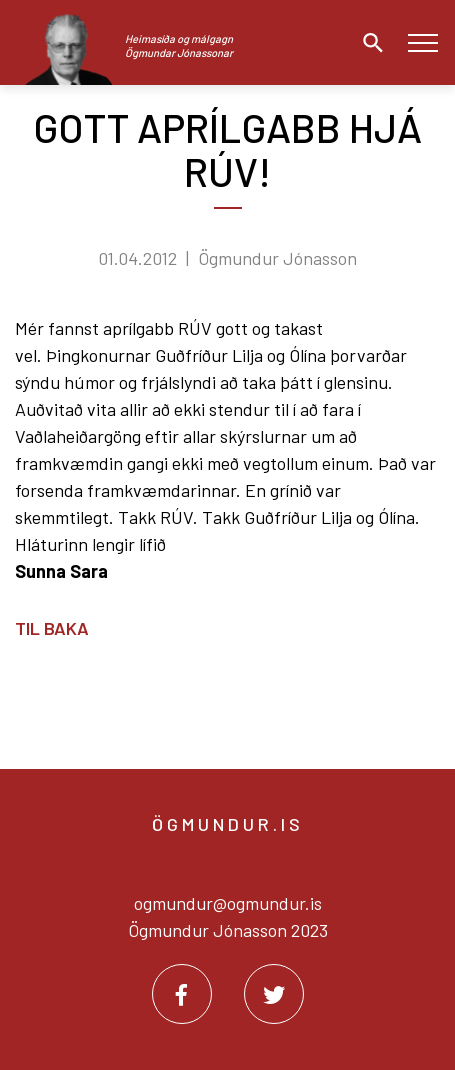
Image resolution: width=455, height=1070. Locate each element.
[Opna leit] (368, 43)
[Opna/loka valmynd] (422, 42)
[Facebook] (182, 994)
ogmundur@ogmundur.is (228, 903)
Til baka (52, 628)
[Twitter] (274, 994)
